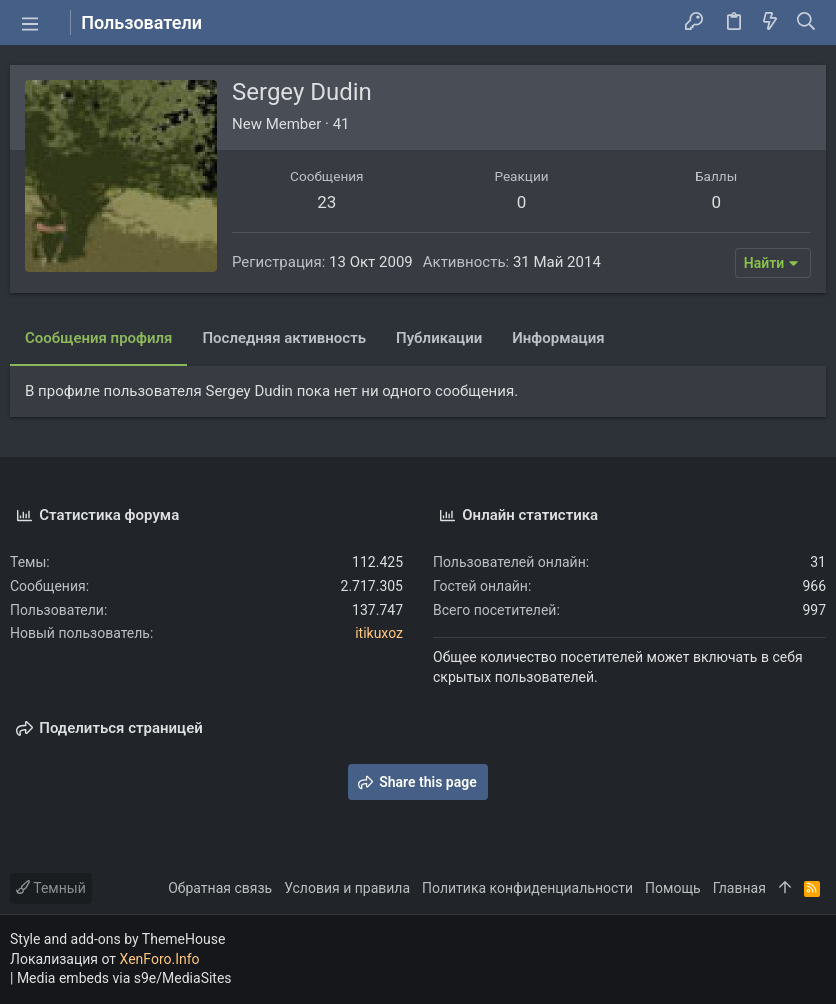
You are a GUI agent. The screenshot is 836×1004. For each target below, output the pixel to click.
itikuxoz (379, 633)
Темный (51, 888)
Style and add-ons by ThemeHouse (117, 939)
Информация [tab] (558, 338)
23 (326, 202)
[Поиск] (806, 23)
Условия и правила (347, 888)
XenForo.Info (160, 959)
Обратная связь (220, 888)
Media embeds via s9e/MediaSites (124, 978)
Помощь (673, 888)
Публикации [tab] (439, 338)
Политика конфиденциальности (527, 888)
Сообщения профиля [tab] (98, 338)
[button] (30, 23)
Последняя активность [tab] (284, 338)
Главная (739, 888)
